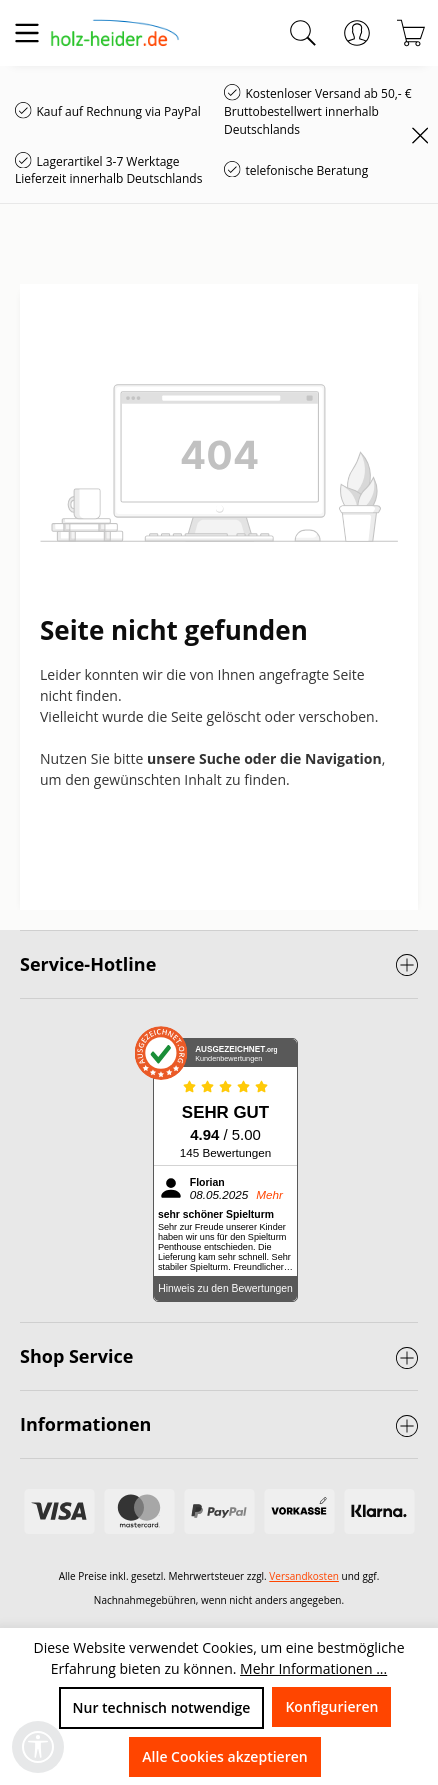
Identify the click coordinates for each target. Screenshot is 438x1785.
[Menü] (27, 33)
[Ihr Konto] (357, 33)
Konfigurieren (331, 1706)
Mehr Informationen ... (313, 1668)
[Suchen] (303, 33)
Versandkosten (304, 1576)
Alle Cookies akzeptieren (224, 1756)
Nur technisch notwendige (162, 1707)
